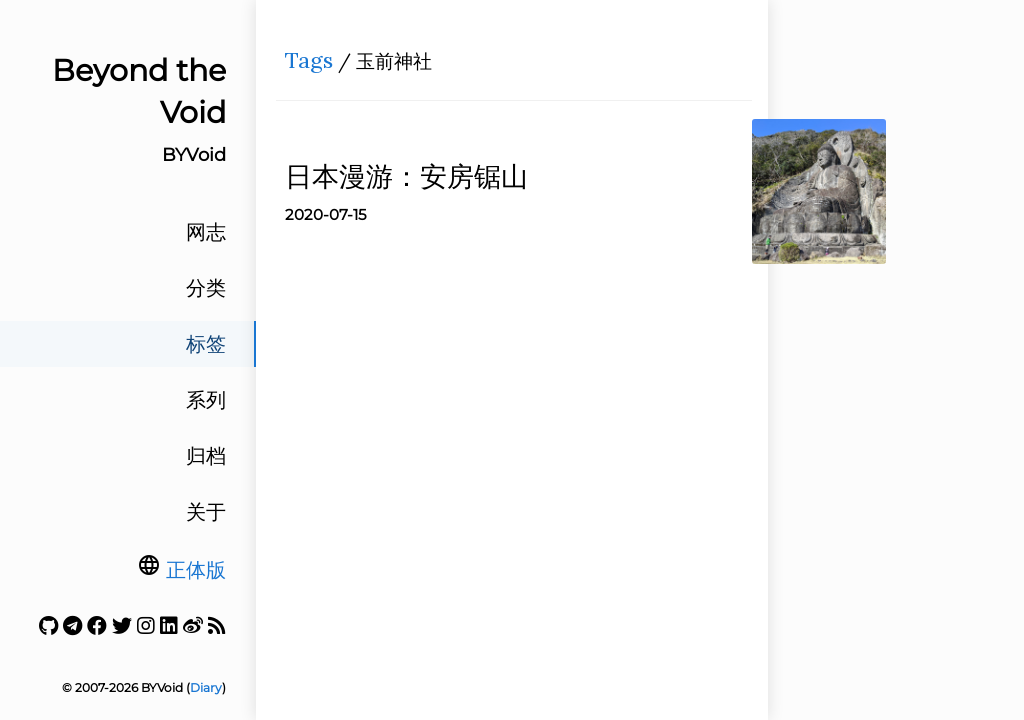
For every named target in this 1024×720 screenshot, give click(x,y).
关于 (206, 512)
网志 (206, 232)
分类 (206, 288)
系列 (206, 400)
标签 (206, 344)
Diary (206, 687)
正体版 (196, 570)
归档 (206, 456)
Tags (315, 66)
